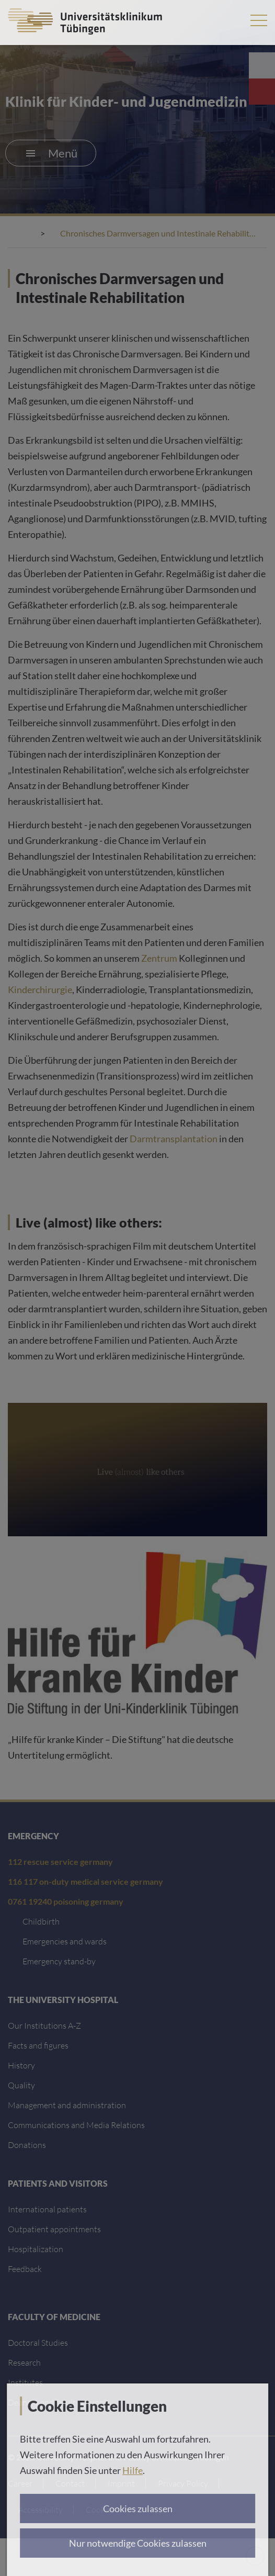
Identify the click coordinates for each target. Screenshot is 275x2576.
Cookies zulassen (138, 2508)
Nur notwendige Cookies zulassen (138, 2543)
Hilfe (132, 2470)
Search (226, 19)
